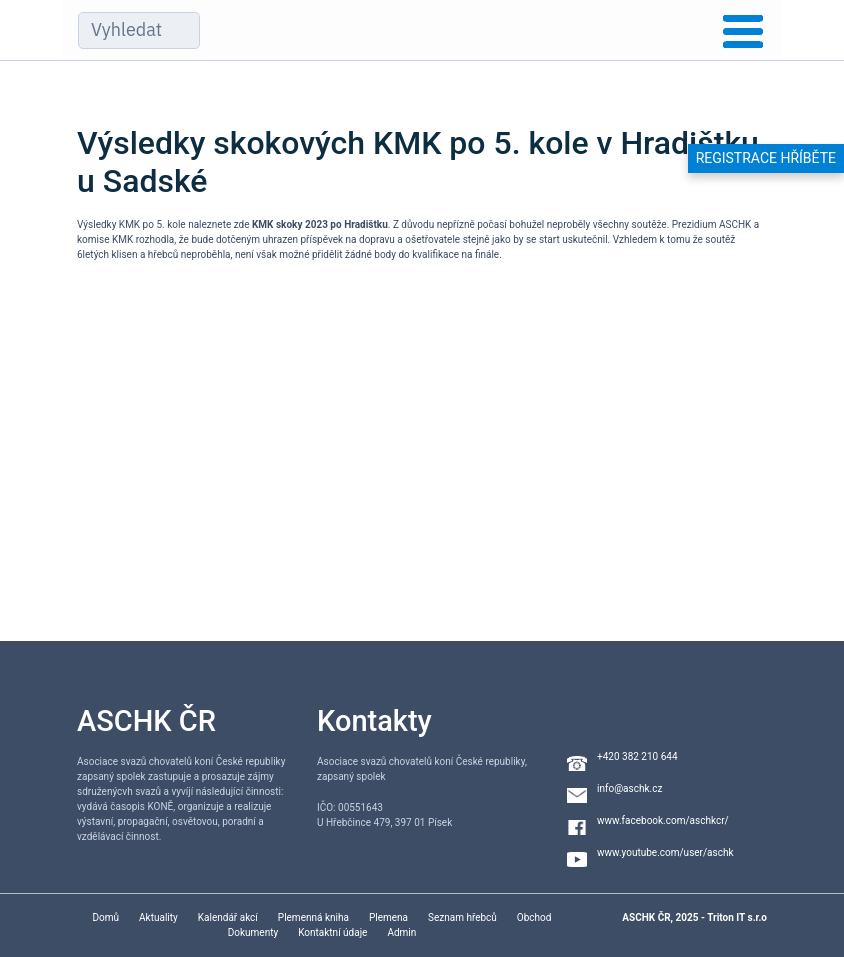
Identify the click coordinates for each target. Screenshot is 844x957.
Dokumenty (253, 932)
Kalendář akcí (228, 917)
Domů (106, 917)
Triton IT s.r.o (737, 917)
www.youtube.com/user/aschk (665, 852)
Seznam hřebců (462, 917)
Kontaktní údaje (332, 932)
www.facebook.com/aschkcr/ (663, 820)
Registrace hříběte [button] (766, 158)
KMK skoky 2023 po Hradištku (320, 224)
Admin (401, 932)
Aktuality (158, 917)
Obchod (534, 917)
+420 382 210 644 (637, 756)
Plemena (388, 917)
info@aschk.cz (629, 788)
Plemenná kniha (313, 917)
